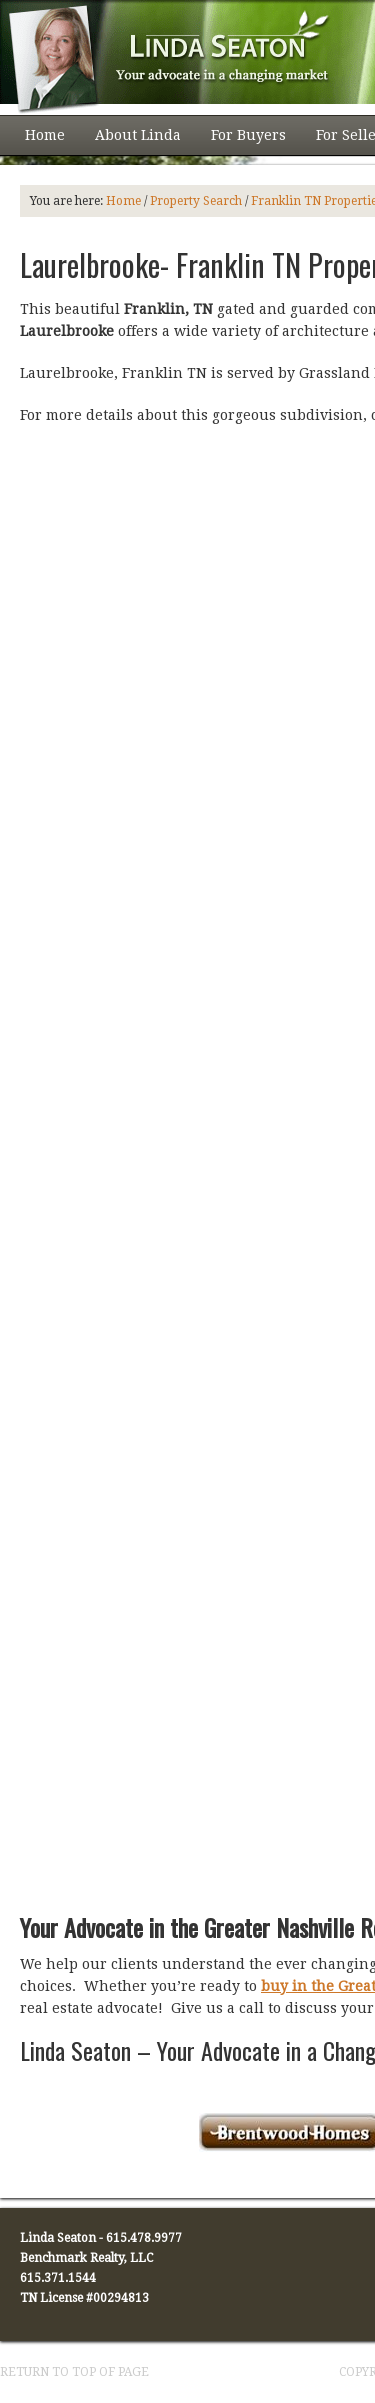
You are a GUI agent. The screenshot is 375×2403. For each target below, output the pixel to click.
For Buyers (241, 141)
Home (45, 135)
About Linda (130, 141)
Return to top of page (74, 2372)
